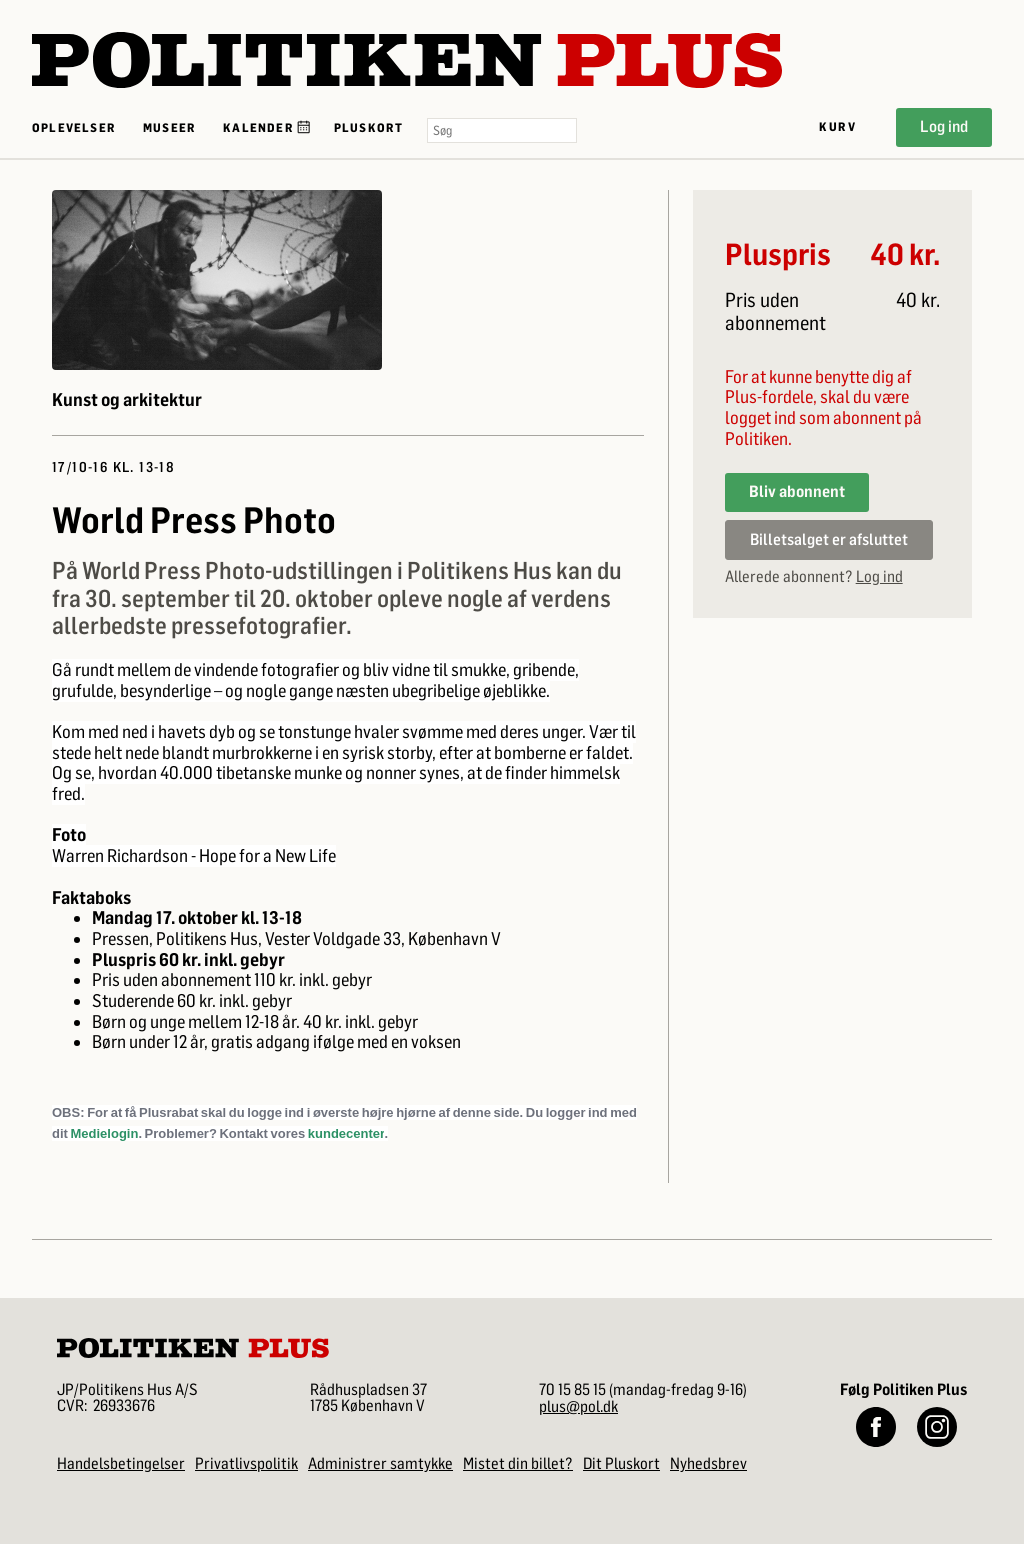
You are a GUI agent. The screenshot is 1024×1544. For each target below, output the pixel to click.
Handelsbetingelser (121, 1463)
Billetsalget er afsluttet (829, 539)
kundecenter (346, 1133)
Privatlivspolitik (246, 1463)
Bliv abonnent (797, 491)
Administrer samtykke (380, 1463)
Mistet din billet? (518, 1463)
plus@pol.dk (578, 1406)
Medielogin (105, 1133)
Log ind (944, 126)
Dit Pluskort (621, 1463)
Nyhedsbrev (708, 1463)
